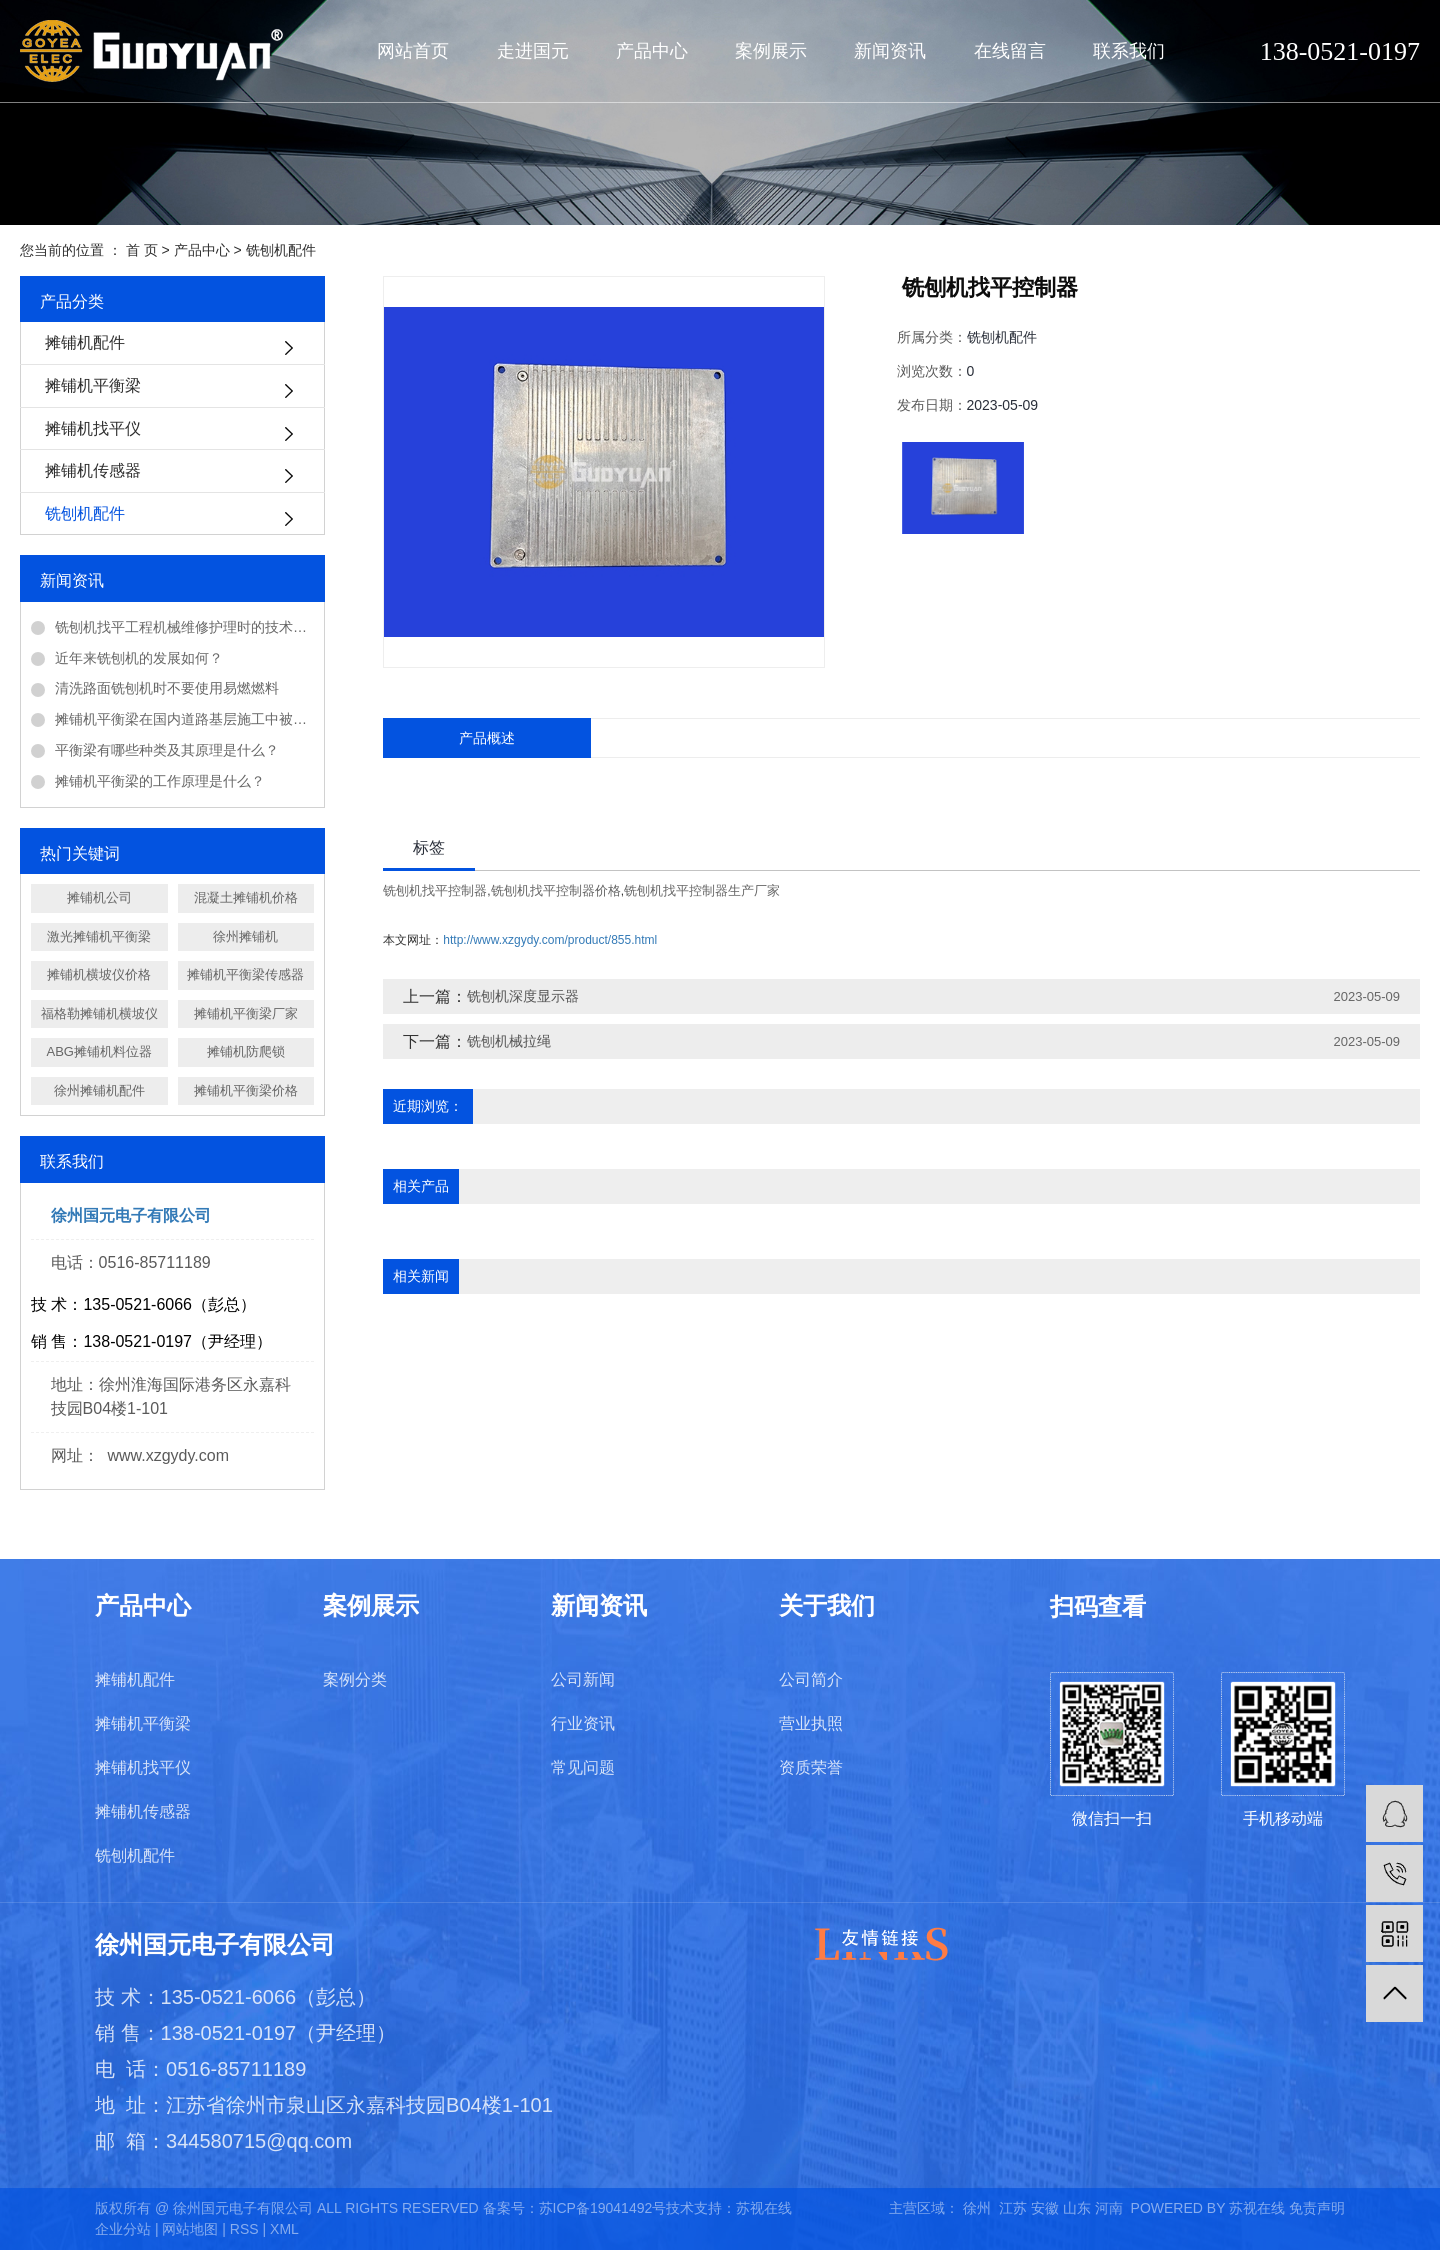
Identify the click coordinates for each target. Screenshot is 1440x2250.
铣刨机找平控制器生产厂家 (702, 890)
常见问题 (583, 1767)
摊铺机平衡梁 (93, 385)
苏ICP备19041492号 (603, 2208)
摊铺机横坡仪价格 (99, 974)
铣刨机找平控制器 (435, 890)
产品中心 (652, 51)
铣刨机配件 (281, 250)
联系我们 (1129, 51)
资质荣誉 (811, 1767)
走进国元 (533, 51)
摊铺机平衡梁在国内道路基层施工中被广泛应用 (184, 719)
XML (284, 2229)
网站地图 (190, 2229)
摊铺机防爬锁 (246, 1051)
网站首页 (413, 51)
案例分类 (355, 1679)
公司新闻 (583, 1679)
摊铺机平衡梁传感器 (245, 974)
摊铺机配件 (85, 342)
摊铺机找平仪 (93, 428)
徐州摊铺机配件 (99, 1090)
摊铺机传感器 (93, 470)
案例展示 (771, 51)
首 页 (142, 250)
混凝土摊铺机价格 (246, 897)
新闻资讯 (890, 51)
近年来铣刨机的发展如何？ (139, 658)
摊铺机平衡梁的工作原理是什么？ (160, 781)
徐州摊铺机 (245, 936)
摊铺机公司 (99, 897)
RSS (244, 2229)
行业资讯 (583, 1723)
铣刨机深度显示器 (523, 996)
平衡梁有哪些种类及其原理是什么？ (167, 750)
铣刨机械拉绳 (509, 1041)
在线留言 (1010, 51)
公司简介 (811, 1679)
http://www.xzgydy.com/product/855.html (550, 940)
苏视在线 (764, 2208)
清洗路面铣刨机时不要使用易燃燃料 (167, 688)
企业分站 (123, 2229)
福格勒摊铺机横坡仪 (99, 1013)
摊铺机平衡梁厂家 (246, 1013)
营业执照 (811, 1723)
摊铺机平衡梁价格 (246, 1090)
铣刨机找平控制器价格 (556, 890)
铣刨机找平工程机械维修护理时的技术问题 (184, 627)
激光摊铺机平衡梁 (99, 936)
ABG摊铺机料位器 (99, 1051)
